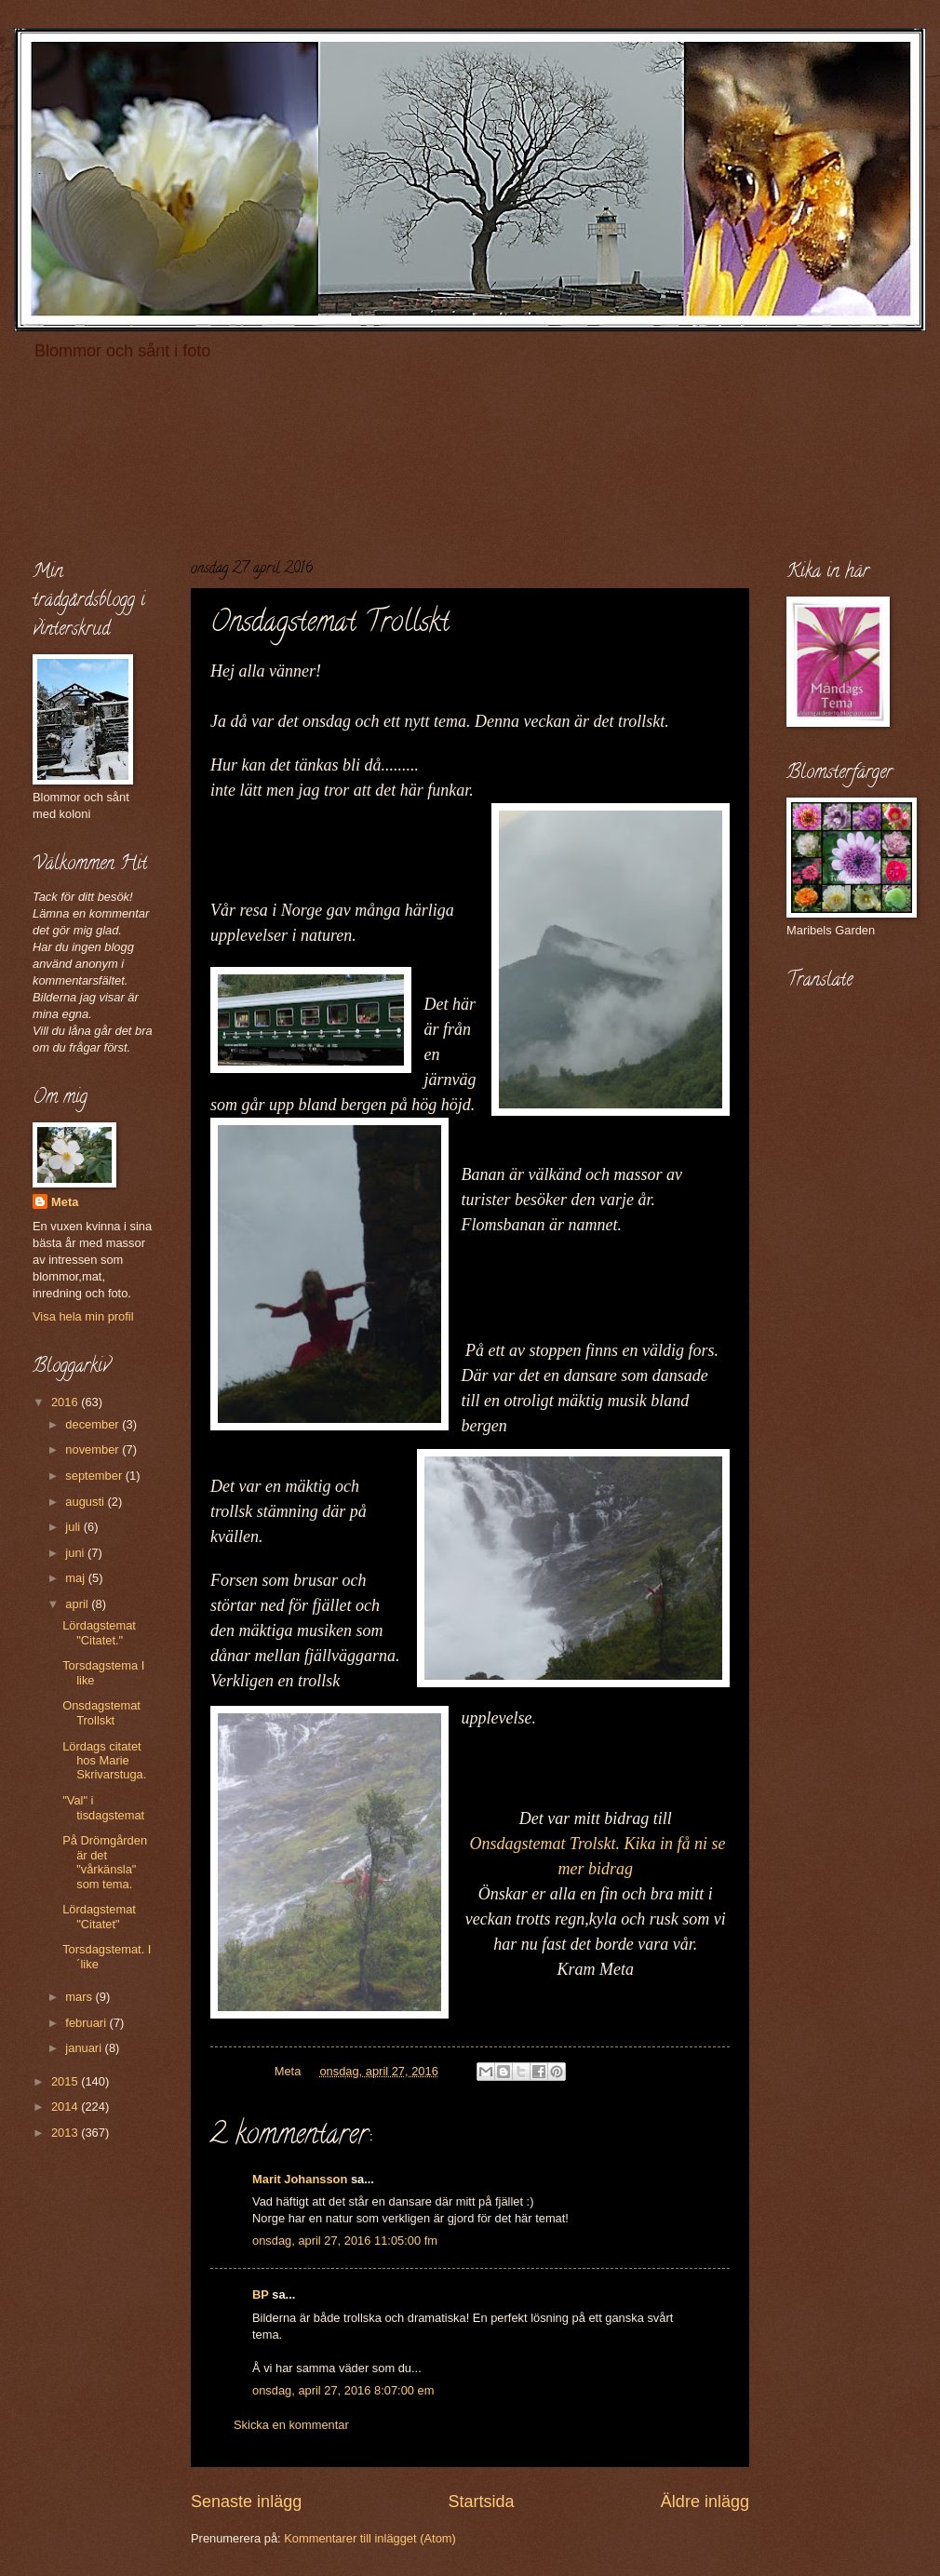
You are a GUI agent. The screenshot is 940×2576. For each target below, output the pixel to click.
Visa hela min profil (83, 1316)
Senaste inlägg (246, 2501)
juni (76, 1553)
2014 (66, 2106)
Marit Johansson (299, 2179)
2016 (66, 1402)
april (78, 1604)
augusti (86, 1502)
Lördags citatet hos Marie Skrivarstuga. (104, 1760)
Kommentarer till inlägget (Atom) (370, 2538)
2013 (66, 2133)
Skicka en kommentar (291, 2425)
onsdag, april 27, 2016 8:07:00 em (343, 2390)
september (95, 1476)
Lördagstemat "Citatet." (99, 1632)
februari (87, 2023)
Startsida (481, 2501)
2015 (66, 2081)
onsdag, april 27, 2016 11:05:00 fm (344, 2240)
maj (76, 1578)
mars (80, 1997)
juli (74, 1527)
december (93, 1424)
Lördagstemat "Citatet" (99, 1916)
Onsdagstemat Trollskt (101, 1712)
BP (260, 2294)
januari (84, 2048)
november (93, 1449)
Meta (64, 1202)
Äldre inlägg (705, 2501)
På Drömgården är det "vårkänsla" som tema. (104, 1861)
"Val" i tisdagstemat (103, 1807)
